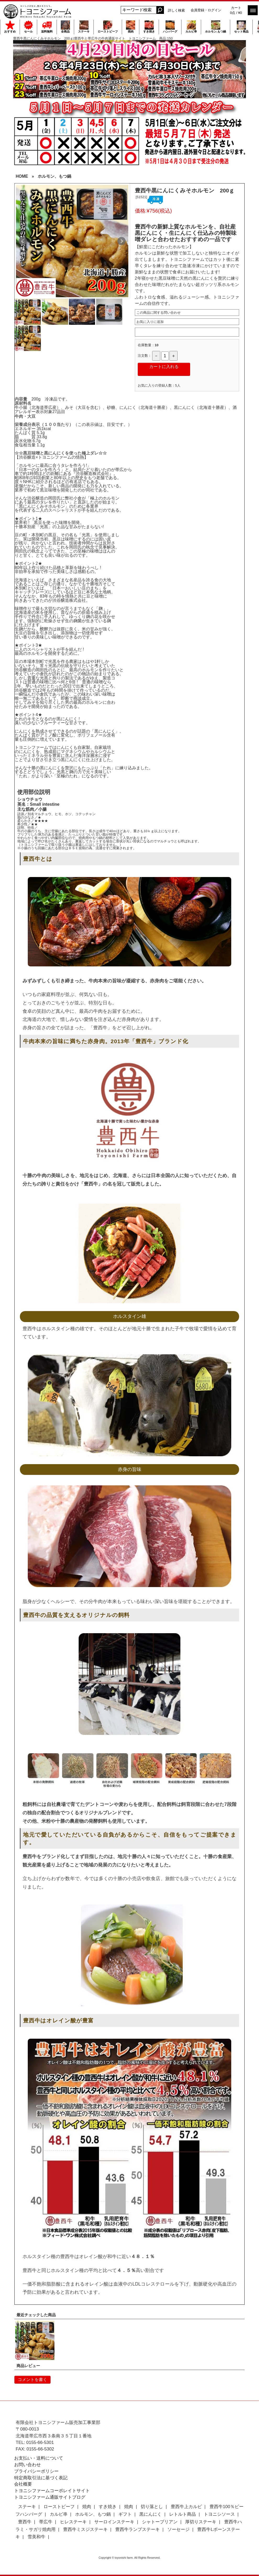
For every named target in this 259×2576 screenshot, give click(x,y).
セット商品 (241, 26)
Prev (23, 241)
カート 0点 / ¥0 (236, 10)
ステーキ (84, 26)
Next (121, 241)
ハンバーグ (170, 26)
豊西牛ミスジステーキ (85, 2529)
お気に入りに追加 (150, 322)
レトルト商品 (182, 2514)
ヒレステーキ (73, 2521)
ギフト (125, 2514)
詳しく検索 (176, 10)
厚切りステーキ (200, 2521)
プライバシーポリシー (36, 2471)
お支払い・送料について (38, 2458)
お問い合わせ (27, 2464)
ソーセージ (178, 2529)
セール (28, 26)
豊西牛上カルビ (186, 2506)
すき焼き (149, 26)
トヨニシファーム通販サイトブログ (49, 2497)
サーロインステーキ (114, 2521)
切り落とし (152, 2506)
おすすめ (10, 26)
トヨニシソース (219, 2514)
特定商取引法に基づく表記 (41, 2477)
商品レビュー (28, 2365)
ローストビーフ (108, 26)
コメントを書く (32, 2379)
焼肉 (130, 26)
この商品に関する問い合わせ (158, 313)
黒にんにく (150, 2514)
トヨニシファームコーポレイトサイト (52, 2490)
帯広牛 (45, 2521)
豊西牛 (24, 2521)
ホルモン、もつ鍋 (54, 176)
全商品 (65, 26)
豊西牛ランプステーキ (137, 2529)
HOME (22, 176)
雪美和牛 (36, 2536)
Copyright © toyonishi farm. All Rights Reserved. (130, 2557)
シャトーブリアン (160, 2521)
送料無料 (47, 26)
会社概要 (23, 2484)
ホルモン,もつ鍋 (215, 26)
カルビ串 (191, 26)
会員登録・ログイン (206, 10)
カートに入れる (164, 366)
